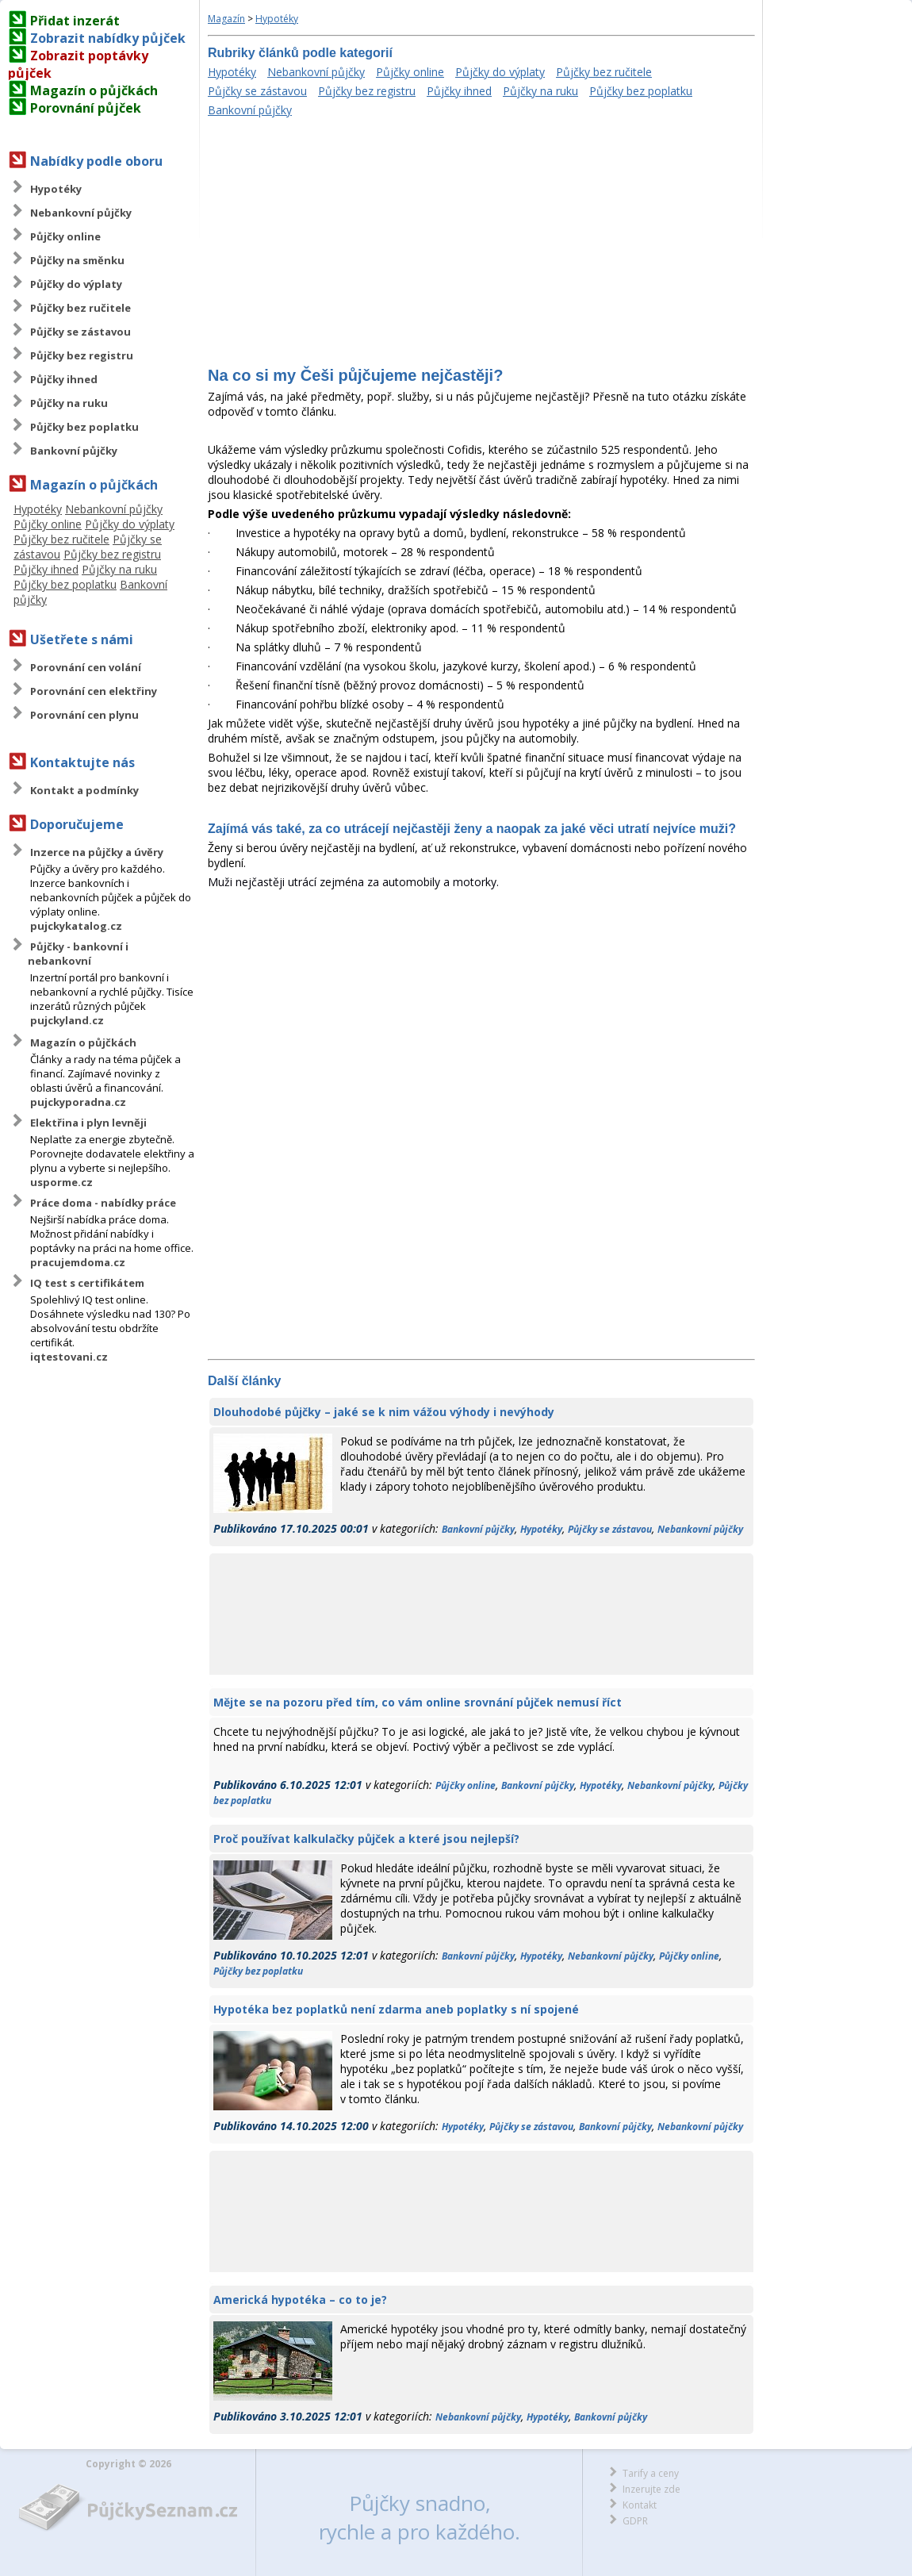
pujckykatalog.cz (76, 926)
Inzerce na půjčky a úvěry (96, 852)
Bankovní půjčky (73, 450)
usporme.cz (61, 1182)
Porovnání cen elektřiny (93, 691)
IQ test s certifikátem (87, 1283)
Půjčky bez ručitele (80, 308)
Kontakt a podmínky (84, 790)
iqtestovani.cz (69, 1356)
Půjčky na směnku (77, 260)
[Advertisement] (481, 243)
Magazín (226, 18)
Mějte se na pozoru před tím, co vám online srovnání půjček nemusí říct (417, 1702)
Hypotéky (56, 189)
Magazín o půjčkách (94, 90)
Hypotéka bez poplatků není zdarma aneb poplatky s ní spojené (396, 2009)
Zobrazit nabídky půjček (108, 38)
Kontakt (640, 2505)
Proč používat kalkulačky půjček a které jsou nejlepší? (366, 1838)
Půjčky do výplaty (76, 284)
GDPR (635, 2521)
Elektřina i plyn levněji (88, 1122)
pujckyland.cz (67, 1020)
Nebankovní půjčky (81, 212)
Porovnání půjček (85, 108)
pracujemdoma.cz (77, 1262)
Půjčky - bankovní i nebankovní (78, 953)
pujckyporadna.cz (78, 1102)
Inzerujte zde (651, 2489)
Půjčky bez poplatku (84, 427)
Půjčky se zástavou (80, 331)
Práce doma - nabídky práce (103, 1203)
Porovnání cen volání (85, 667)
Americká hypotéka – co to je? (300, 2299)
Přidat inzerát (75, 20)
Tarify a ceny (651, 2473)
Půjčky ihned (64, 379)
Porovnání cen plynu (84, 715)
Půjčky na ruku (69, 403)
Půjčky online (65, 236)
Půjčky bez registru (81, 355)
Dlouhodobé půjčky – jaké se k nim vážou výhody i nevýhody (383, 1411)
